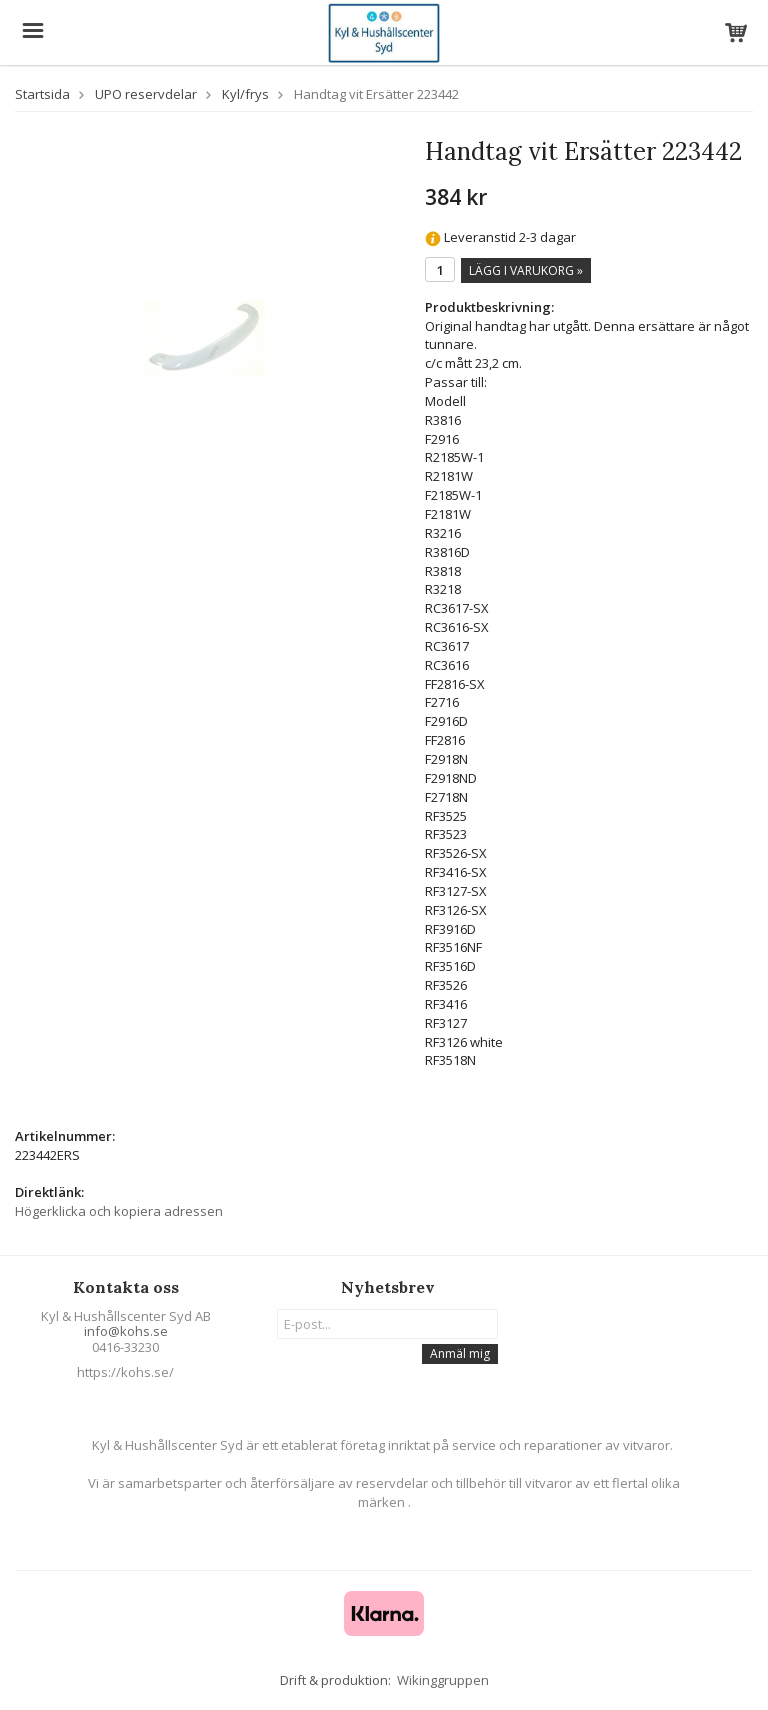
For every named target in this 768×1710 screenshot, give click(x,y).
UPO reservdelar (146, 94)
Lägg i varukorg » (526, 270)
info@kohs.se (126, 1331)
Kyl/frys (245, 94)
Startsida (42, 94)
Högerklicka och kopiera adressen (119, 1211)
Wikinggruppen (443, 1680)
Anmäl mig (460, 1353)
